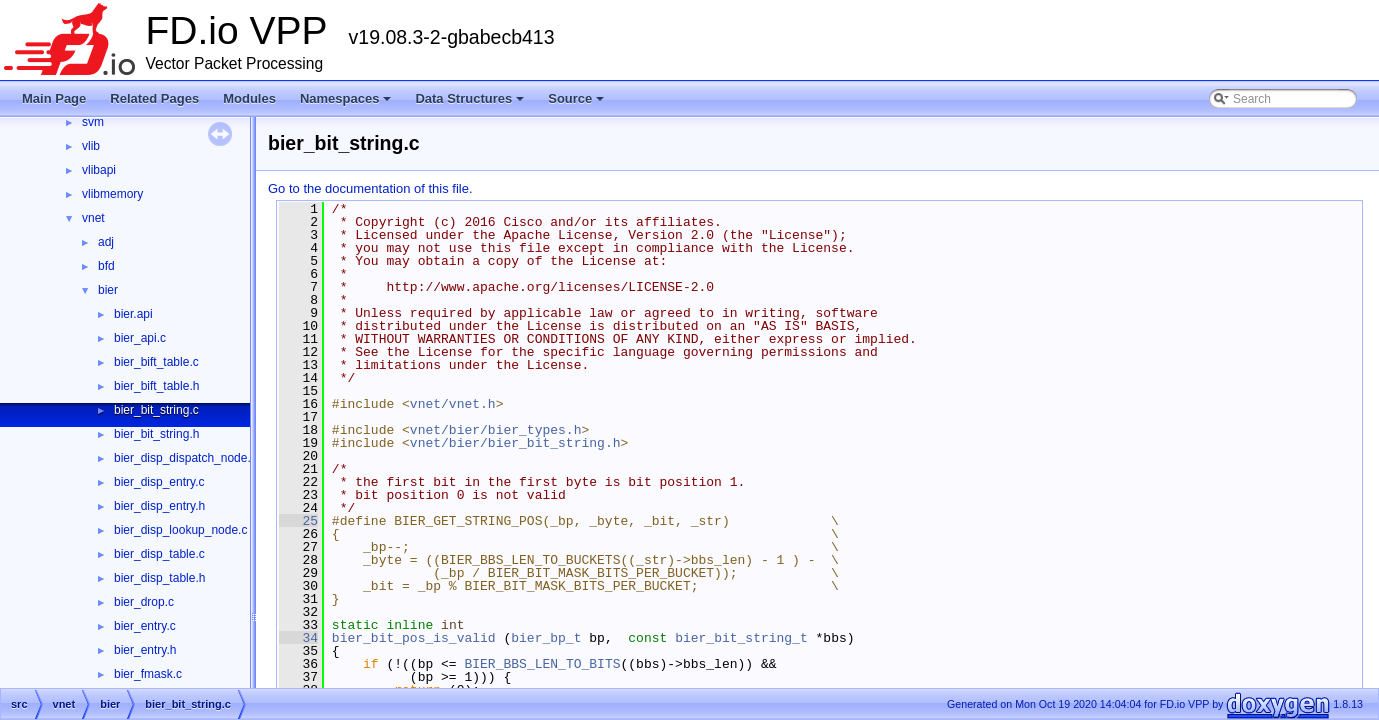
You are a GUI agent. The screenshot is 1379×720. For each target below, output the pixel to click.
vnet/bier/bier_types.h (496, 430)
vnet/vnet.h (453, 404)
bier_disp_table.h (159, 578)
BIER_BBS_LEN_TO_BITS (542, 664)
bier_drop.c (144, 602)
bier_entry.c (145, 626)
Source (577, 104)
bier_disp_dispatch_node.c (185, 458)
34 (298, 638)
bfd (106, 266)
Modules (249, 98)
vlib (91, 146)
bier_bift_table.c (156, 362)
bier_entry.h (145, 650)
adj (106, 242)
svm (93, 122)
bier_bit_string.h (156, 434)
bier (108, 290)
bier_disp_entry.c (159, 482)
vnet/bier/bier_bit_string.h (515, 443)
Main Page (54, 98)
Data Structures (471, 104)
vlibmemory (112, 194)
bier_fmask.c (148, 674)
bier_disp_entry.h (159, 506)
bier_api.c (140, 338)
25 (298, 521)
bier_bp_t (546, 638)
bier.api (133, 314)
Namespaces (347, 104)
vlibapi (99, 170)
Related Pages (154, 98)
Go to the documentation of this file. (370, 188)
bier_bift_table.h (156, 386)
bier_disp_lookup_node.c (180, 530)
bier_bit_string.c (156, 410)
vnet (93, 218)
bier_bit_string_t (741, 638)
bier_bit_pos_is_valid (414, 638)
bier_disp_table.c (159, 554)
